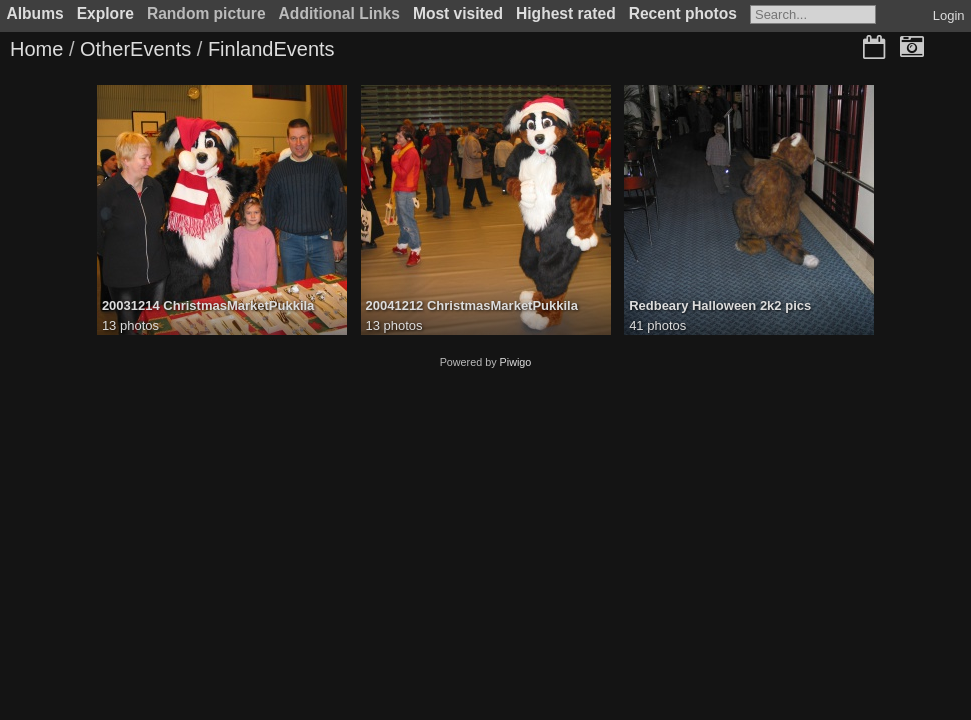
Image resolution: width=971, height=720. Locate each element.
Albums (35, 13)
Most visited (458, 13)
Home (36, 49)
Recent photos (683, 13)
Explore (105, 13)
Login (949, 15)
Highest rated (566, 13)
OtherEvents (135, 49)
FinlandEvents (271, 49)
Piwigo (516, 362)
